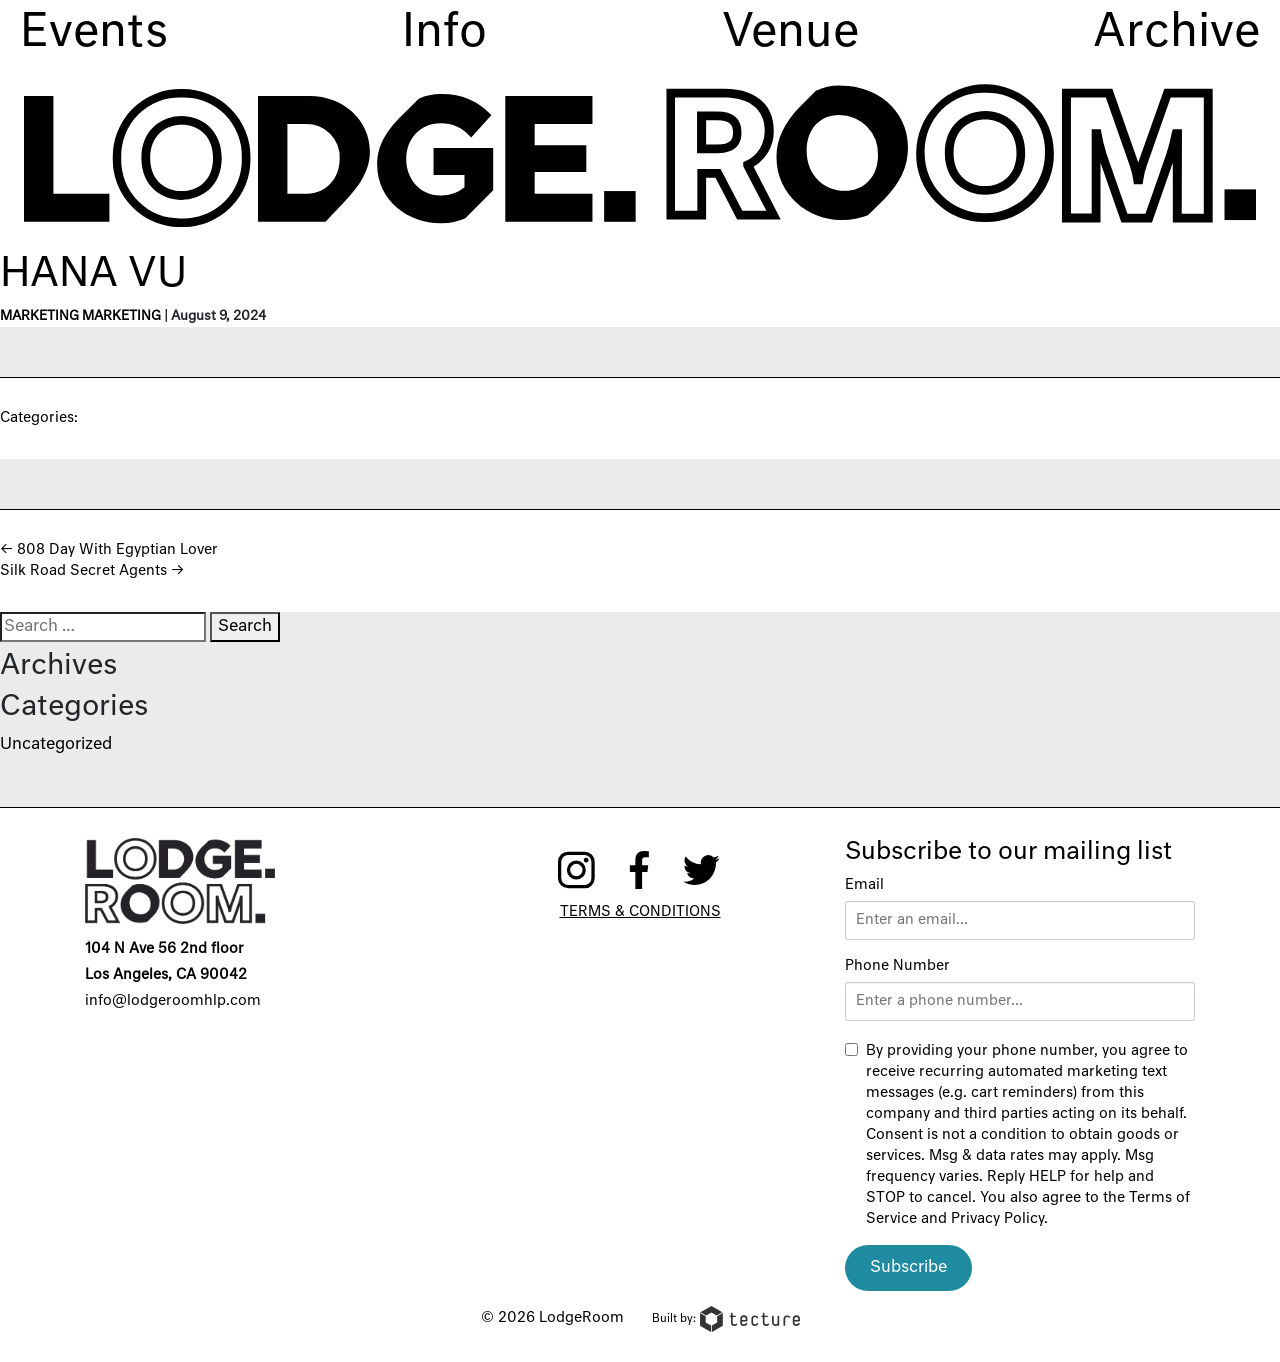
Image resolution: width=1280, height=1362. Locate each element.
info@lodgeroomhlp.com (173, 1001)
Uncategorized (56, 745)
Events (94, 33)
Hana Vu (93, 275)
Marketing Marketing (80, 316)
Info (444, 33)
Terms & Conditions (640, 912)
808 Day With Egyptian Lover (109, 550)
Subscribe (908, 1268)
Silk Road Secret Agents (92, 571)
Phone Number (897, 966)
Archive (1176, 33)
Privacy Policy (997, 1219)
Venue (790, 33)
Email (864, 885)
